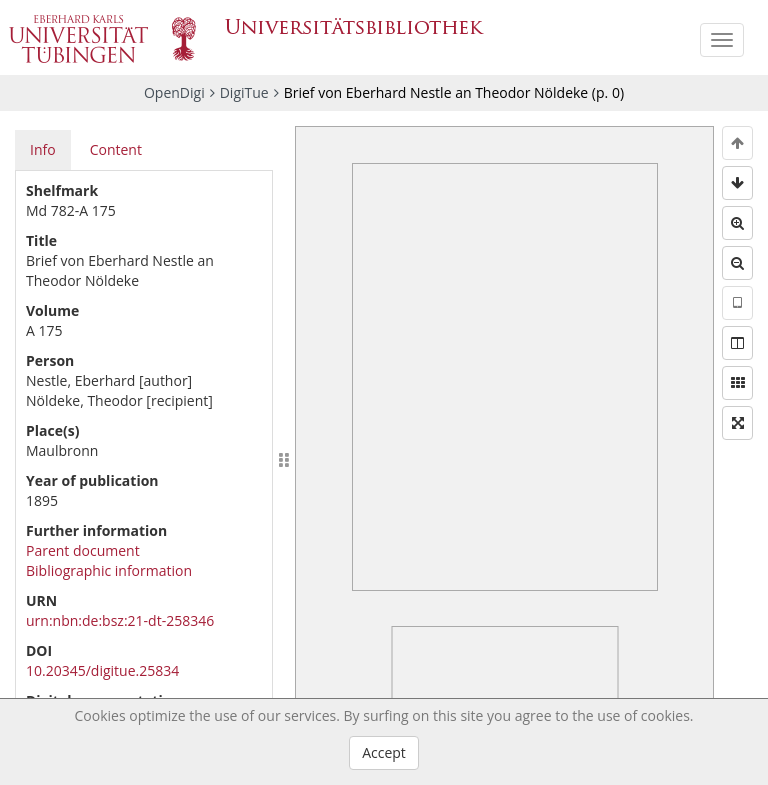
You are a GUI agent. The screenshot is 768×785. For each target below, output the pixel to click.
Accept (384, 752)
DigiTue (244, 92)
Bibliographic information (109, 570)
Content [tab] (116, 149)
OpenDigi (174, 92)
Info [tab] (43, 149)
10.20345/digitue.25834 (102, 670)
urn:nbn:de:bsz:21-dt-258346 (120, 620)
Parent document (83, 550)
